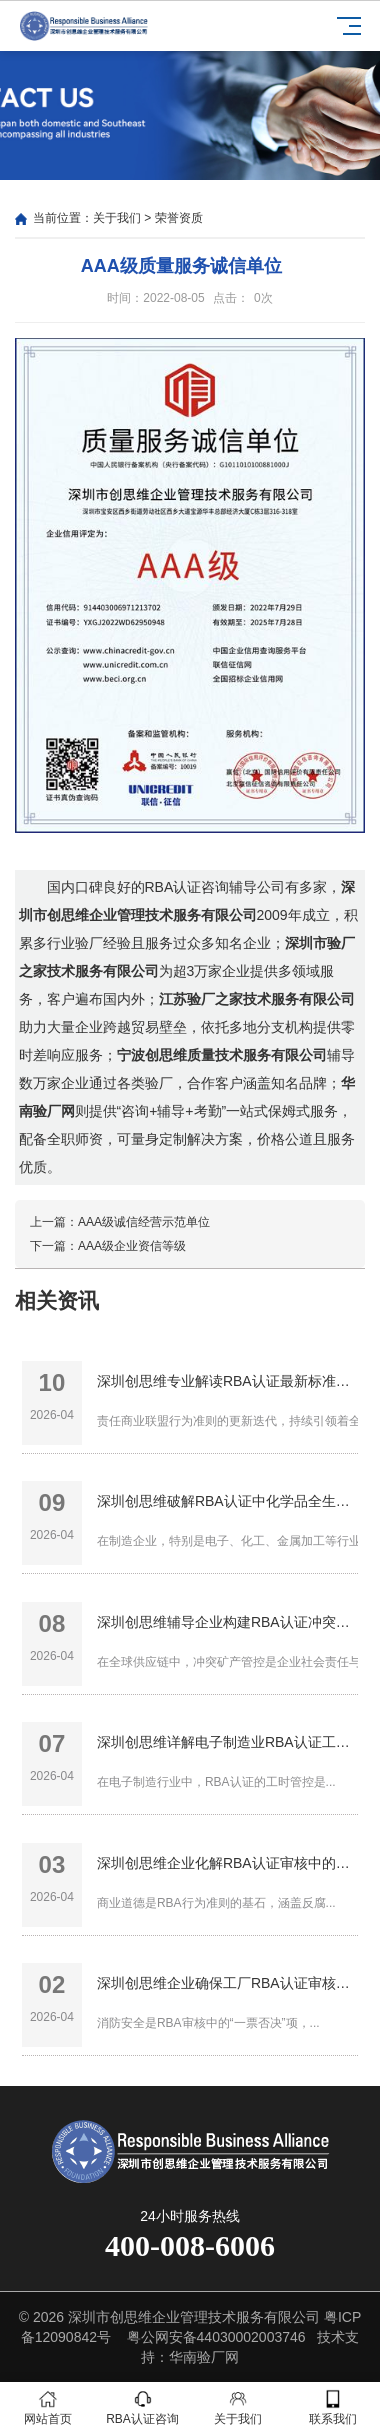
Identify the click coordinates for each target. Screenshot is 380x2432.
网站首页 (47, 2407)
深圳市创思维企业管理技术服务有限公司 (194, 2317)
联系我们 (332, 2407)
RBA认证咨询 (142, 2407)
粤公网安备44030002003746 (216, 2337)
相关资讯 (57, 1300)
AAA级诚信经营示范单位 (144, 1222)
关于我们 (117, 218)
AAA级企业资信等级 (132, 1246)
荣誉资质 (179, 218)
